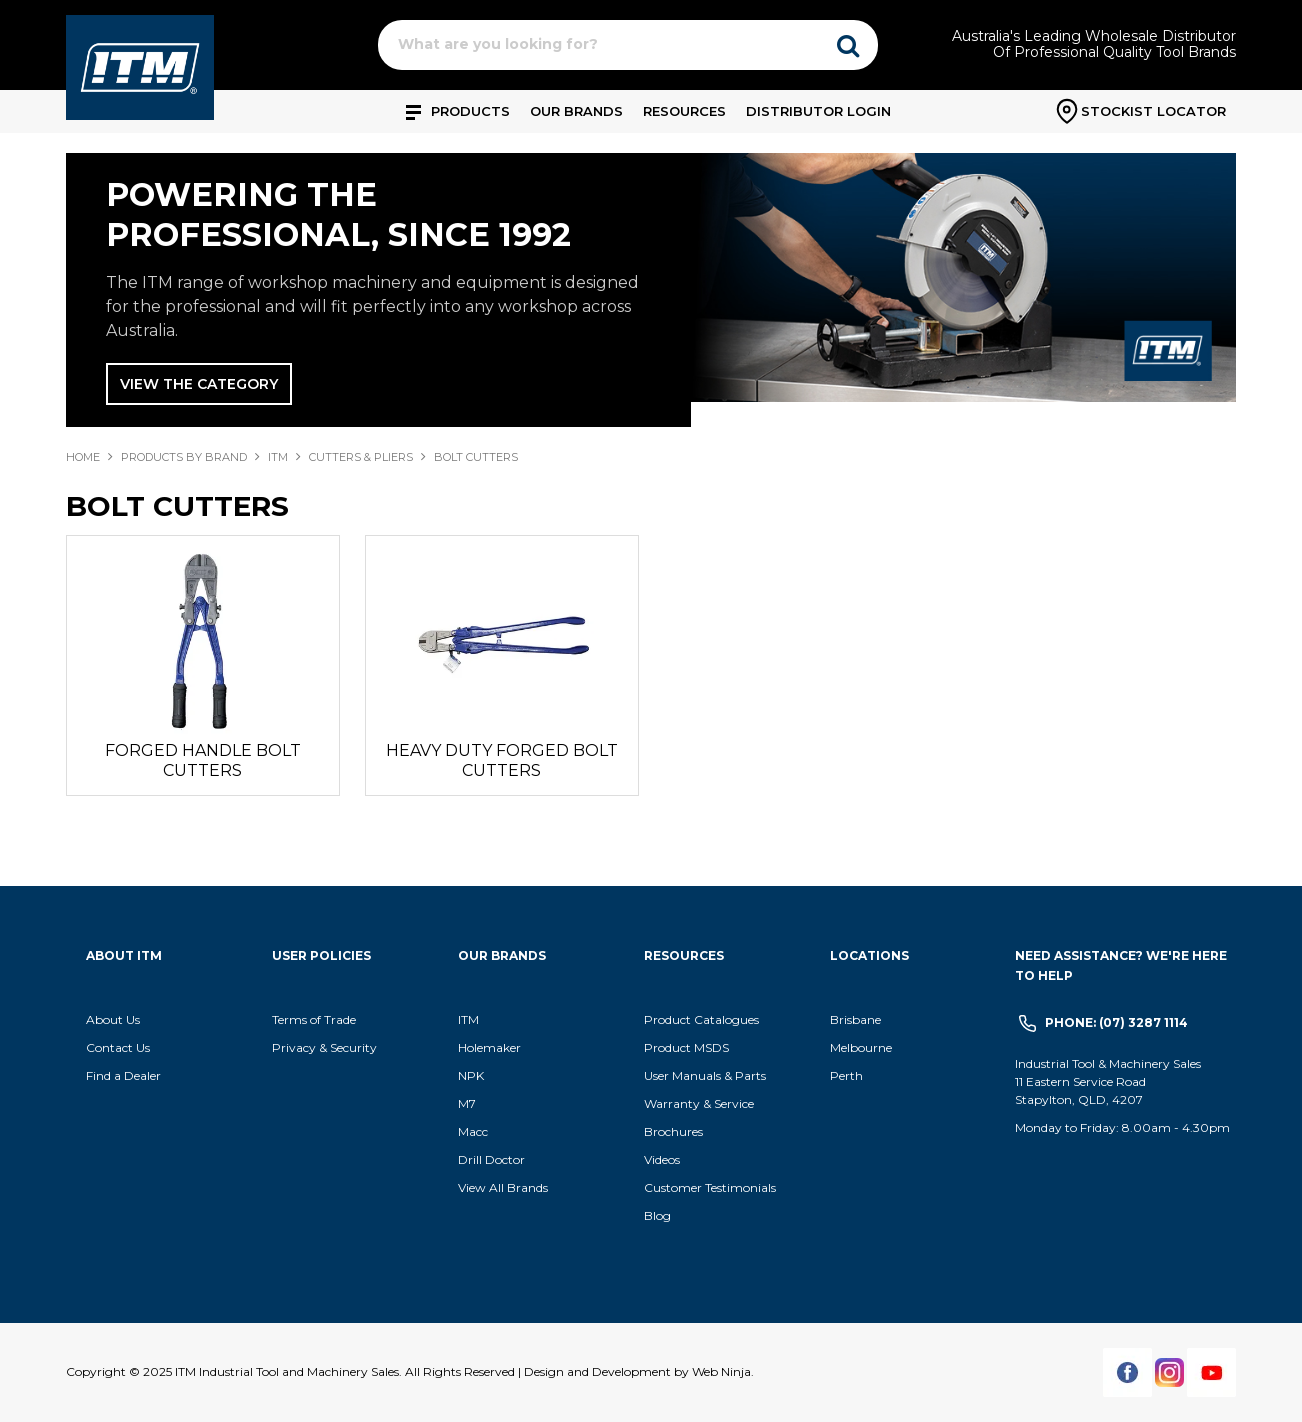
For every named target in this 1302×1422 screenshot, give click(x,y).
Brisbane (855, 1019)
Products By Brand (184, 457)
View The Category (199, 384)
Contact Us (118, 1047)
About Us (113, 1019)
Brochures (673, 1131)
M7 (467, 1103)
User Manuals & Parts (705, 1075)
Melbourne (861, 1047)
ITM (278, 457)
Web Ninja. (723, 1371)
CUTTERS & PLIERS (361, 457)
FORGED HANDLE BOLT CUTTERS (203, 760)
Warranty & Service (699, 1103)
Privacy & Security (326, 1047)
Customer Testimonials (710, 1187)
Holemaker (489, 1047)
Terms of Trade (314, 1019)
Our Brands (576, 111)
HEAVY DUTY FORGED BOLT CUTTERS (502, 760)
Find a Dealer (123, 1075)
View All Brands (503, 1187)
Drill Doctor (491, 1159)
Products (470, 111)
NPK (471, 1075)
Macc (473, 1131)
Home (83, 457)
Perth (846, 1075)
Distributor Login (818, 111)
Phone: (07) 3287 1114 (1116, 1022)
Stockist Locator (1153, 111)
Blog (657, 1215)
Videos (662, 1159)
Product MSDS (686, 1047)
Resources (684, 111)
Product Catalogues (701, 1019)
